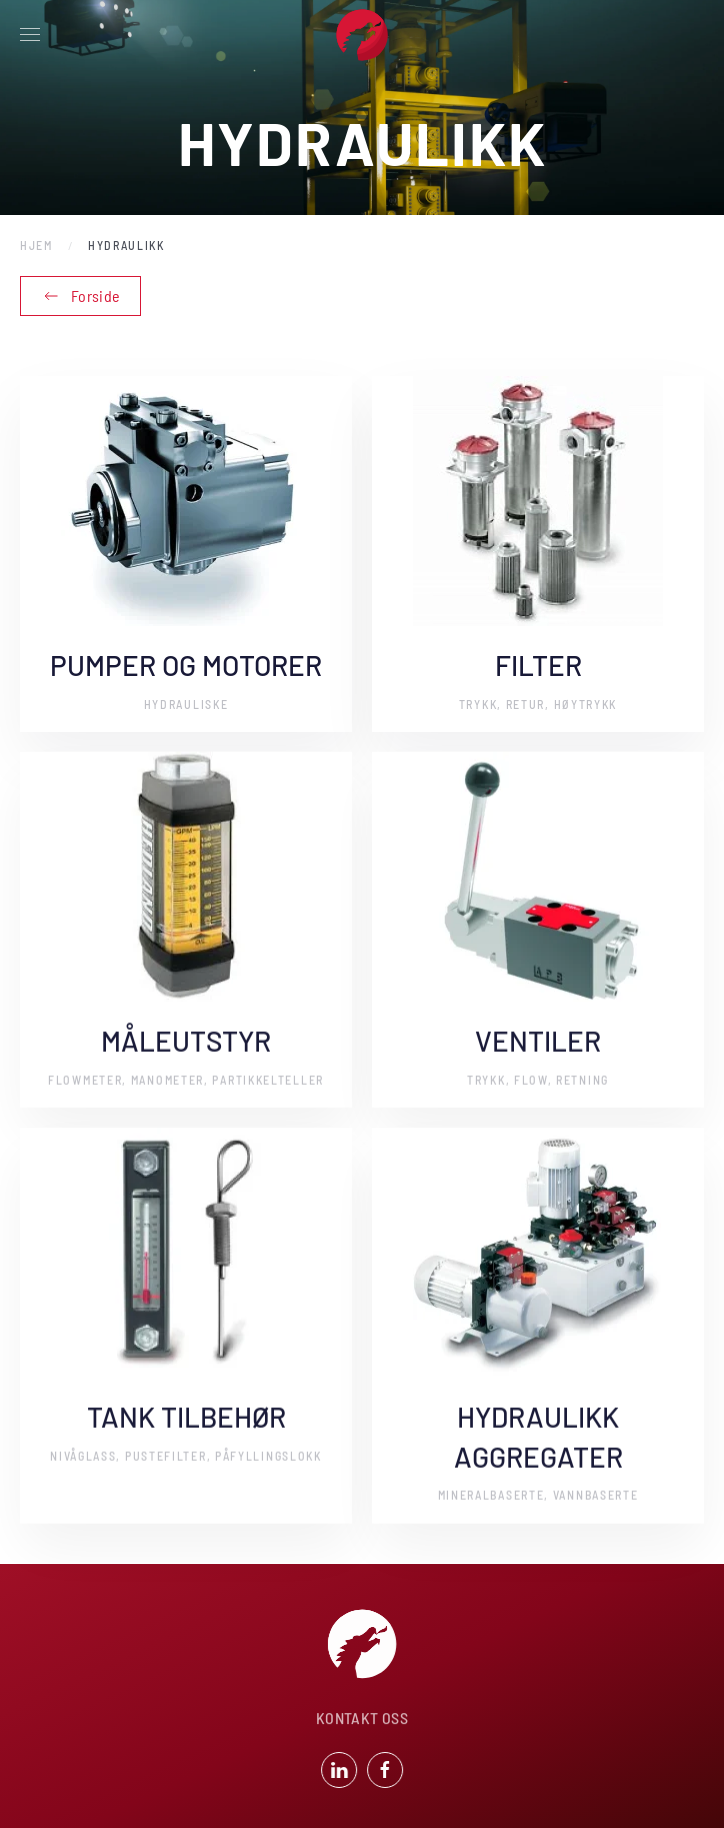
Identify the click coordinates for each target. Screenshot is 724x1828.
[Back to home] (362, 35)
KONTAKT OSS (362, 1719)
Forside (80, 296)
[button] (30, 35)
